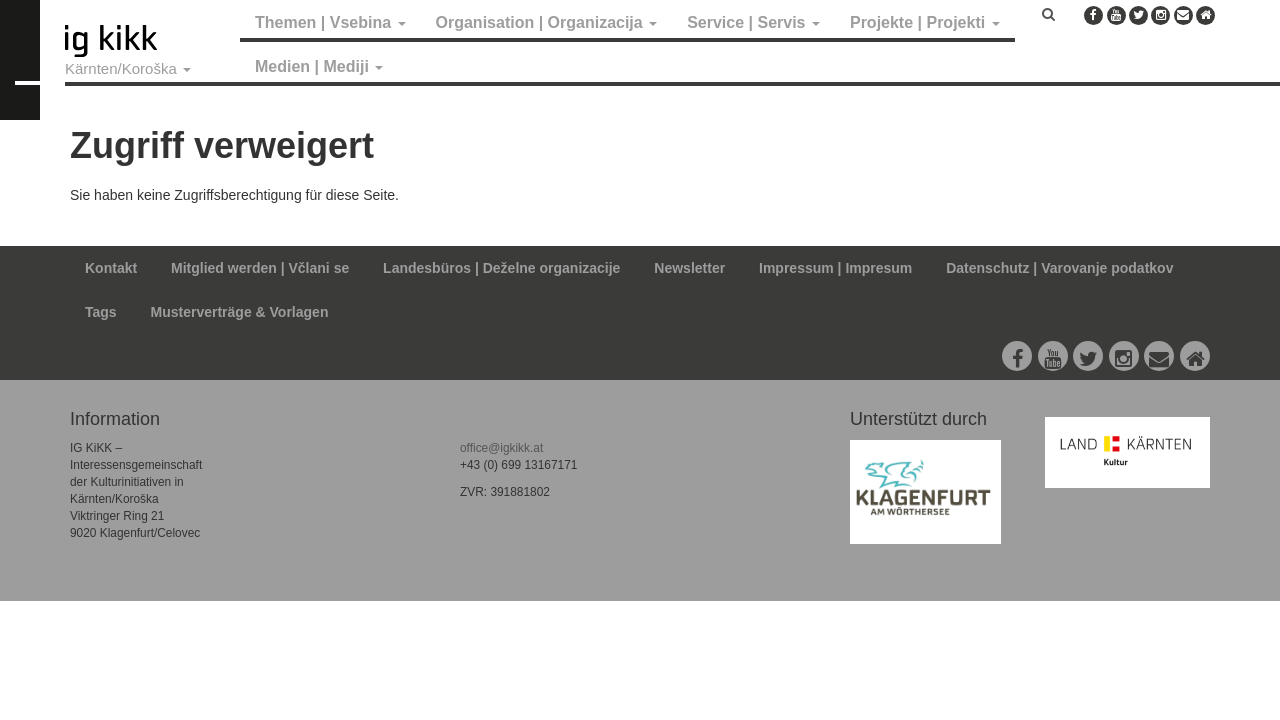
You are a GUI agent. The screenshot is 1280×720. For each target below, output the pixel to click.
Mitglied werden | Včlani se (260, 268)
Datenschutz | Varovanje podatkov (1059, 268)
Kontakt (111, 268)
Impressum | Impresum (835, 268)
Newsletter (689, 268)
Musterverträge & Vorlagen (240, 312)
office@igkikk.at (501, 448)
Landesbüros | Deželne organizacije (501, 268)
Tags (101, 312)
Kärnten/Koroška (128, 68)
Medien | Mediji (319, 66)
